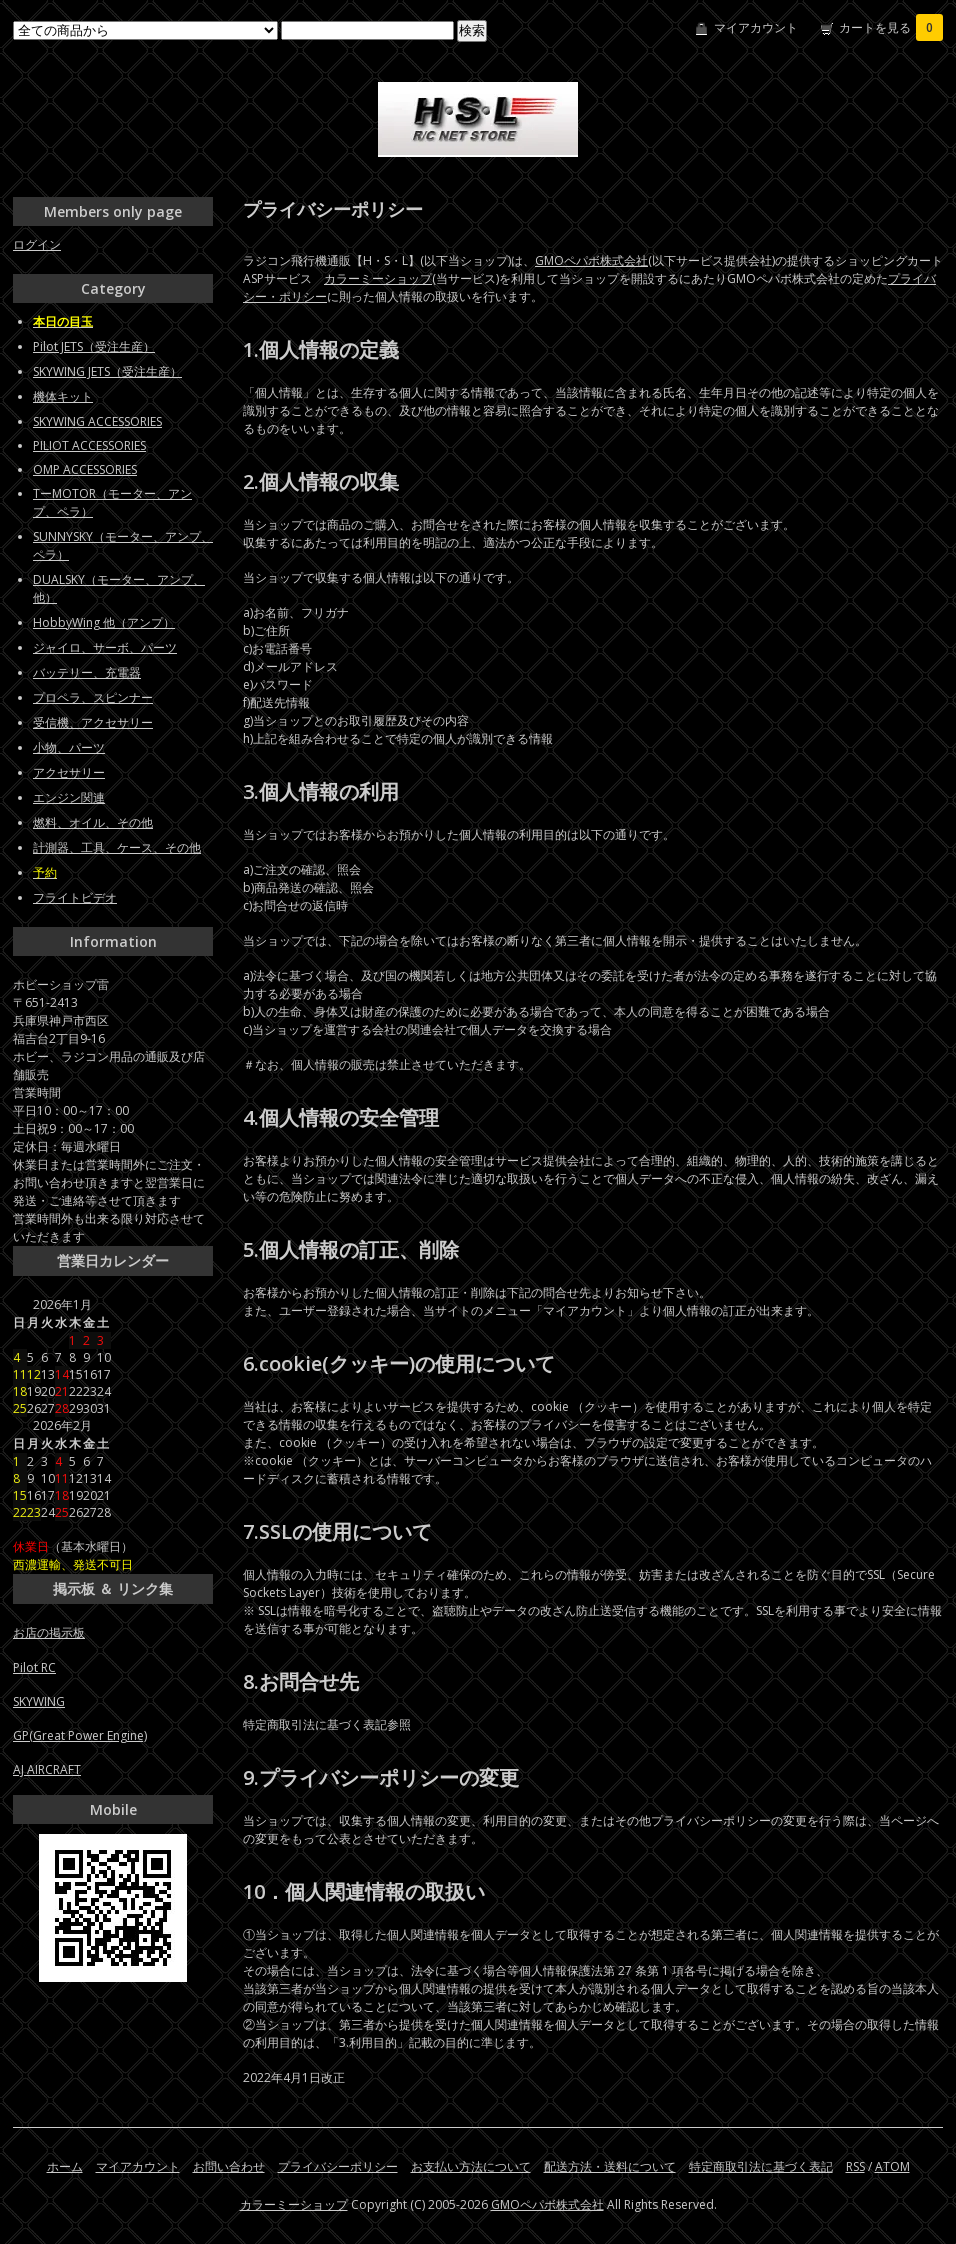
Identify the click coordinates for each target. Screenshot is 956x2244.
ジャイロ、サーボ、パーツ (105, 647)
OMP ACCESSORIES (85, 469)
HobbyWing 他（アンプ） (104, 622)
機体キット (63, 396)
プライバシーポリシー (338, 2166)
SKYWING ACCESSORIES (97, 421)
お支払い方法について (471, 2166)
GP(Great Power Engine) (80, 1735)
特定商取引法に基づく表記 (761, 2166)
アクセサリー (69, 772)
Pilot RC (34, 1667)
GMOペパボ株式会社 (591, 260)
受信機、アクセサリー (93, 722)
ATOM (892, 2166)
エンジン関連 (69, 797)
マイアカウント (756, 27)
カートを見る (891, 27)
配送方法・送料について (610, 2166)
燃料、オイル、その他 (93, 822)
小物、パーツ (69, 747)
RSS (855, 2166)
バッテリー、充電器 (87, 672)
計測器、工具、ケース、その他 (117, 847)
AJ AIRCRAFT (47, 1769)
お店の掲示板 (49, 1632)
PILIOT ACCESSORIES (89, 445)
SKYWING (39, 1701)
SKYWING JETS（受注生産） (107, 371)
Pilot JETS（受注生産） (94, 346)
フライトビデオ (75, 897)
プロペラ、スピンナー (93, 697)
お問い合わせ (229, 2166)
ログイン (37, 244)
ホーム (65, 2166)
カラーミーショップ (378, 278)
